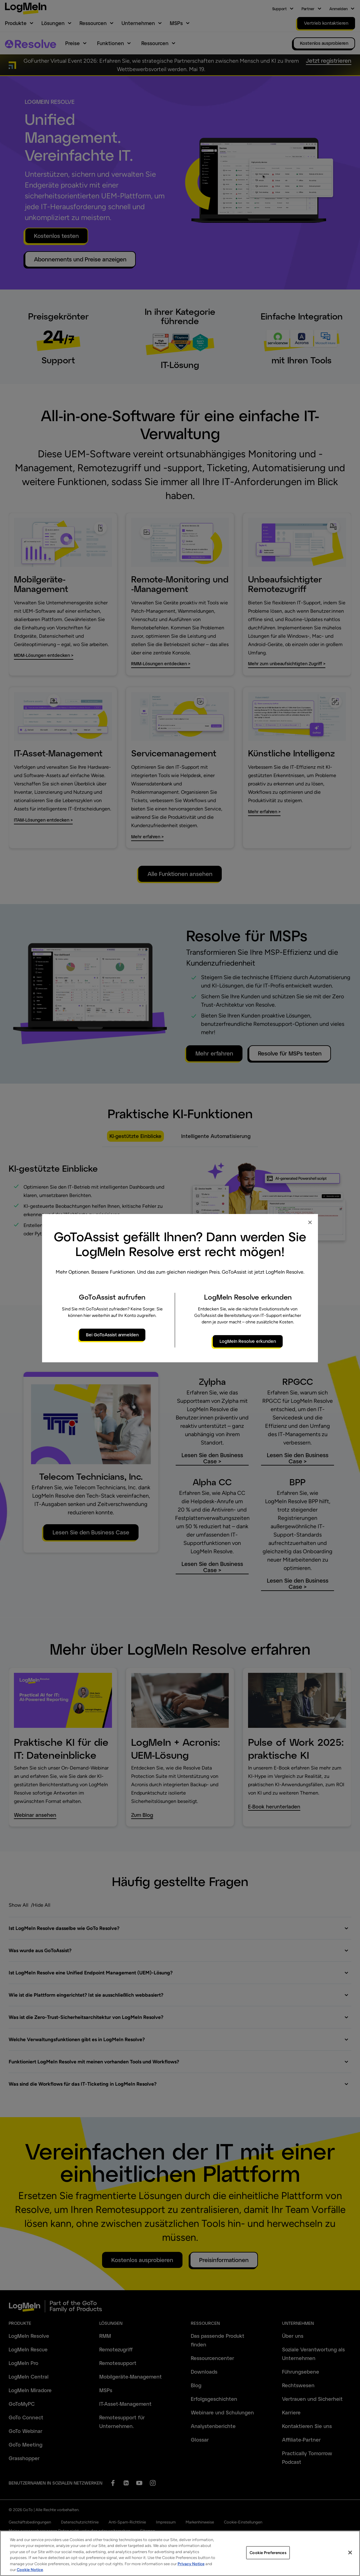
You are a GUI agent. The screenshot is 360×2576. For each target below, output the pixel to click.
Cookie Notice (30, 2569)
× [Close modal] (310, 1222)
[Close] (350, 2552)
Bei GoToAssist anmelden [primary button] (112, 1334)
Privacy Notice (191, 2563)
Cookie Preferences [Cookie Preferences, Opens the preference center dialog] (268, 2552)
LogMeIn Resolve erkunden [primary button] (248, 1341)
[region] (180, 2553)
